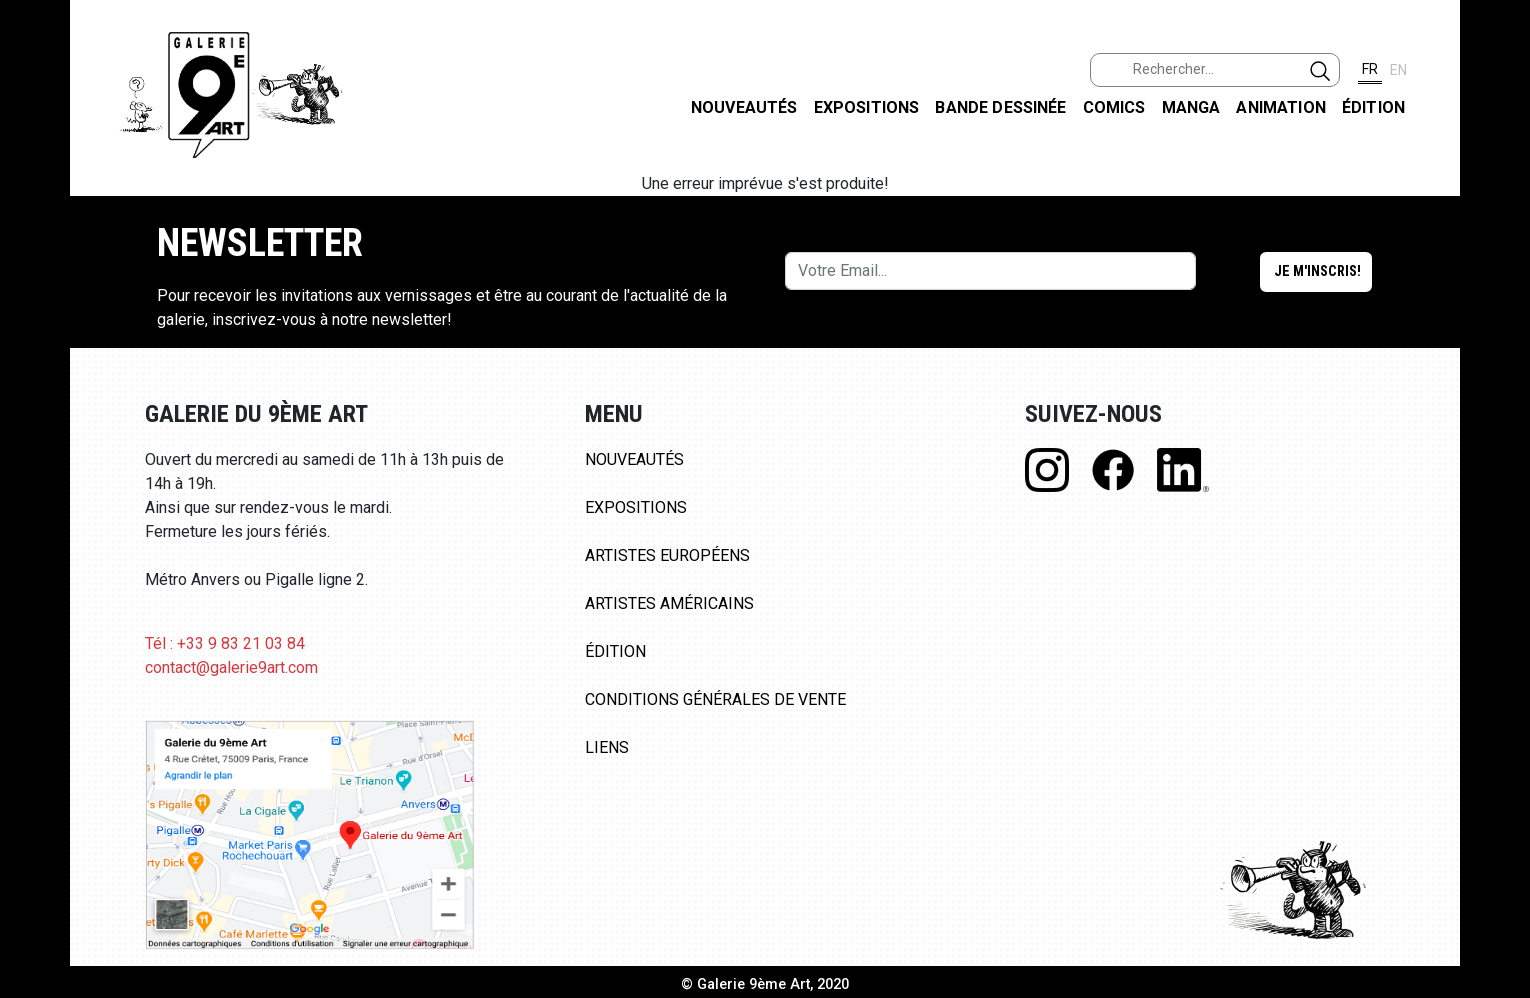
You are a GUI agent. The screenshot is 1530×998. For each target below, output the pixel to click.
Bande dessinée (1000, 107)
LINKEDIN (1498, 356)
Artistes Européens (667, 555)
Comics (1114, 107)
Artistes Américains (669, 603)
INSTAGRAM (1498, 257)
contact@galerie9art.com (231, 667)
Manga (1191, 107)
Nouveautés (744, 107)
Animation (1280, 107)
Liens (607, 747)
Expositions (867, 107)
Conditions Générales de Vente (715, 699)
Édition (1373, 107)
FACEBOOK (1498, 153)
